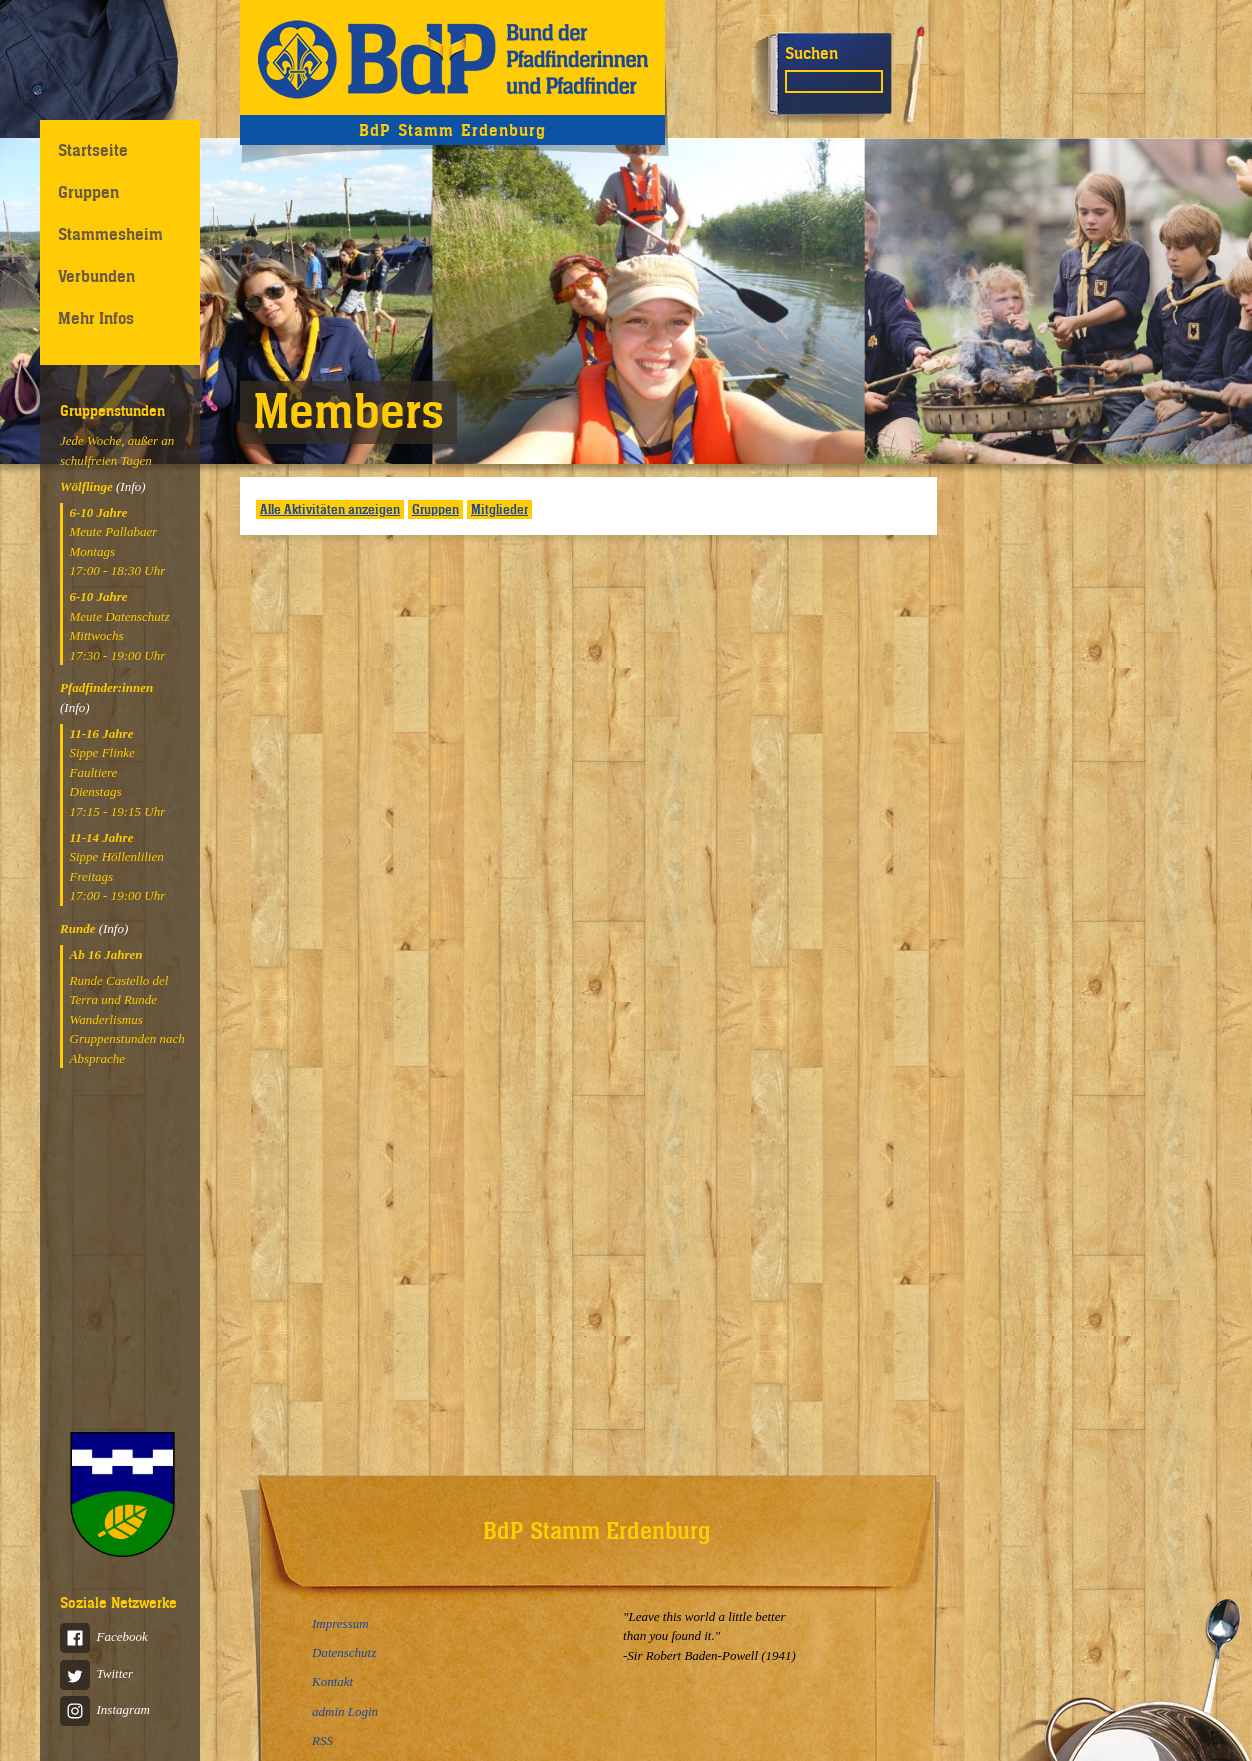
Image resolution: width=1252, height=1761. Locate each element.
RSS (322, 1740)
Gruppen (88, 192)
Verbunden (96, 276)
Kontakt (332, 1681)
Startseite (93, 150)
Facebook (104, 1636)
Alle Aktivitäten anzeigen (330, 509)
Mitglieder (499, 509)
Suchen (811, 53)
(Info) (131, 486)
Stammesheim (110, 234)
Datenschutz (344, 1652)
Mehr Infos (96, 318)
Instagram (105, 1709)
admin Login (345, 1711)
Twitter (96, 1673)
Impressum (340, 1623)
